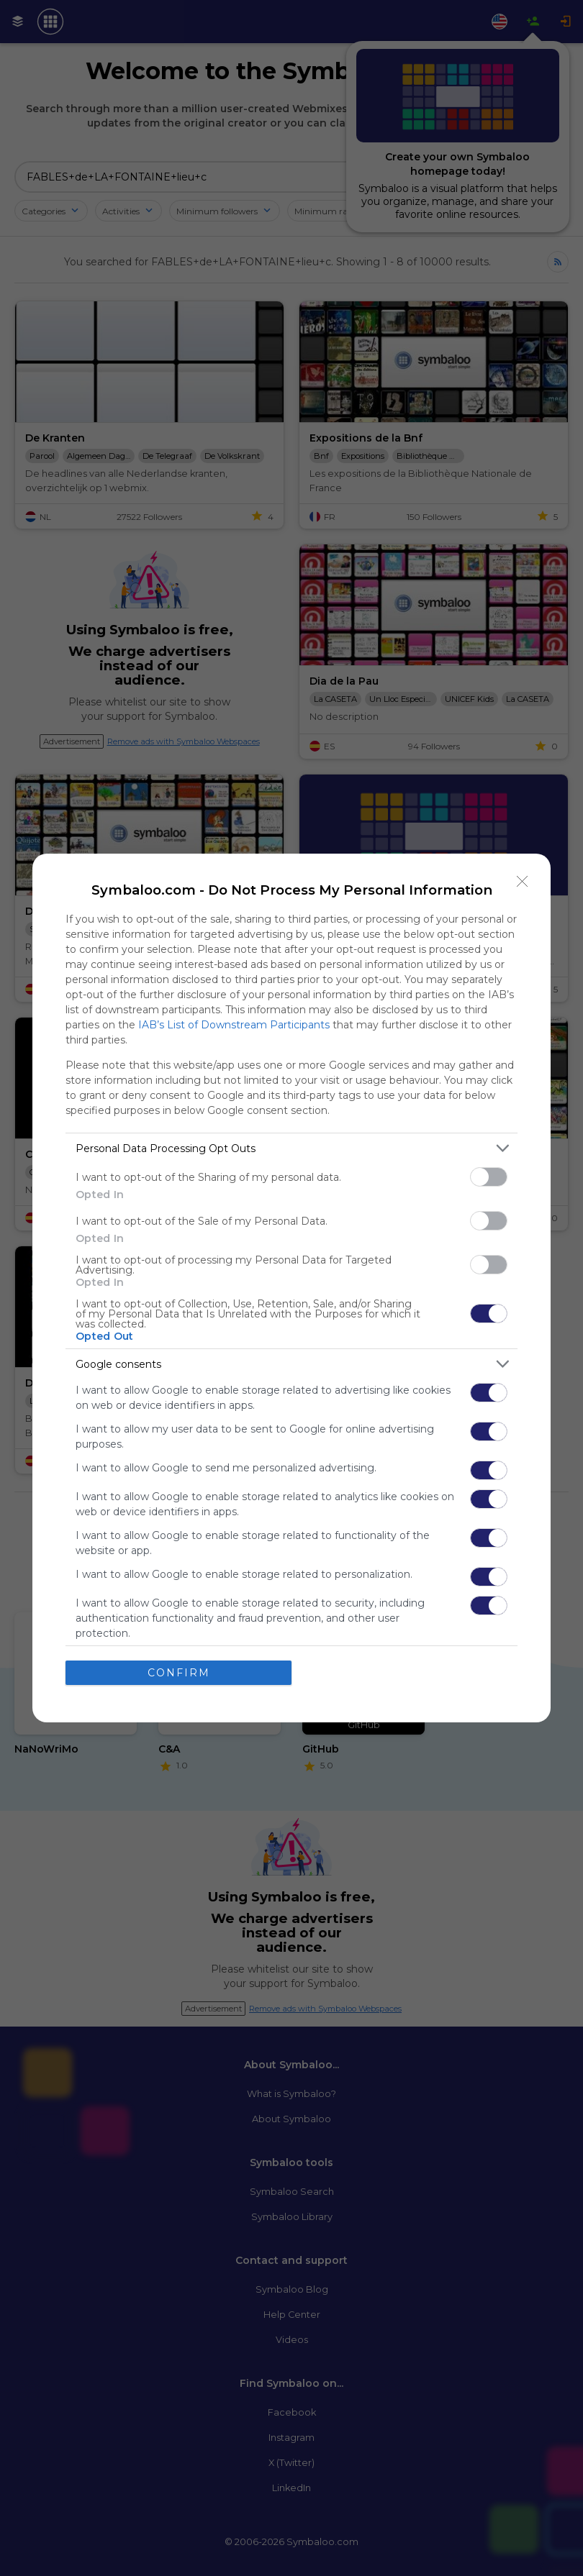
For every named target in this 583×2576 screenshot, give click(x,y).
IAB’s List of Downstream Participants (234, 1024)
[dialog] (291, 1288)
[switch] (488, 1177)
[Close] (522, 881)
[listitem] (291, 1148)
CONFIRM (179, 1672)
